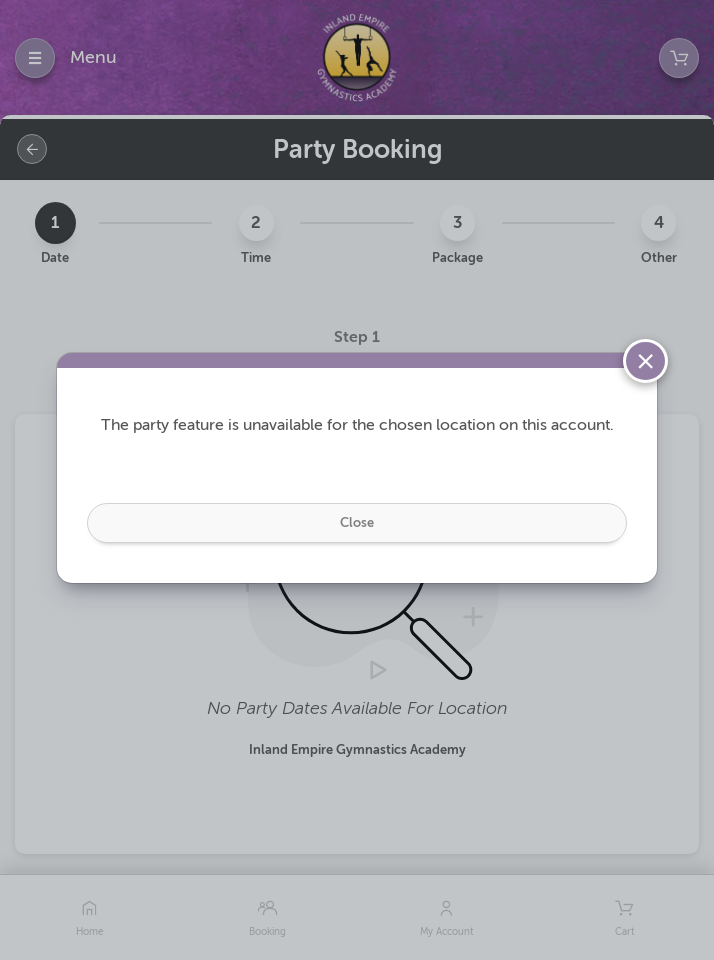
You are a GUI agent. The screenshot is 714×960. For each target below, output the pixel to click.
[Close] (645, 361)
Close (357, 522)
